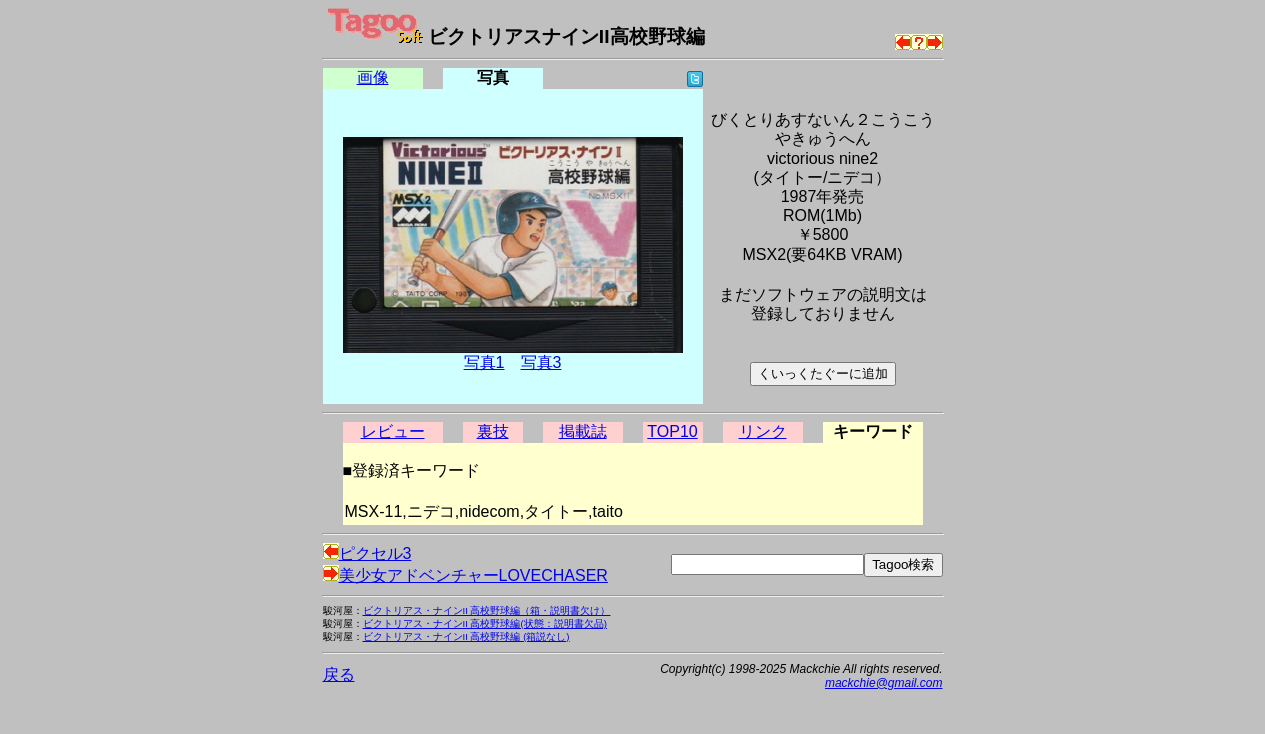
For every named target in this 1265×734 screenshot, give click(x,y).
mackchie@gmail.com (884, 683)
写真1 (484, 362)
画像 (373, 77)
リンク (763, 431)
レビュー (393, 431)
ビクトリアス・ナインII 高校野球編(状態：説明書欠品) (485, 623)
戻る (339, 674)
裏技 (493, 431)
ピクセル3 (367, 553)
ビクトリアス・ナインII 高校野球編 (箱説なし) (466, 636)
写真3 (541, 362)
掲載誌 (583, 431)
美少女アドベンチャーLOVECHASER (465, 575)
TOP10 (672, 431)
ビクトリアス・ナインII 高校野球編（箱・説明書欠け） (487, 610)
